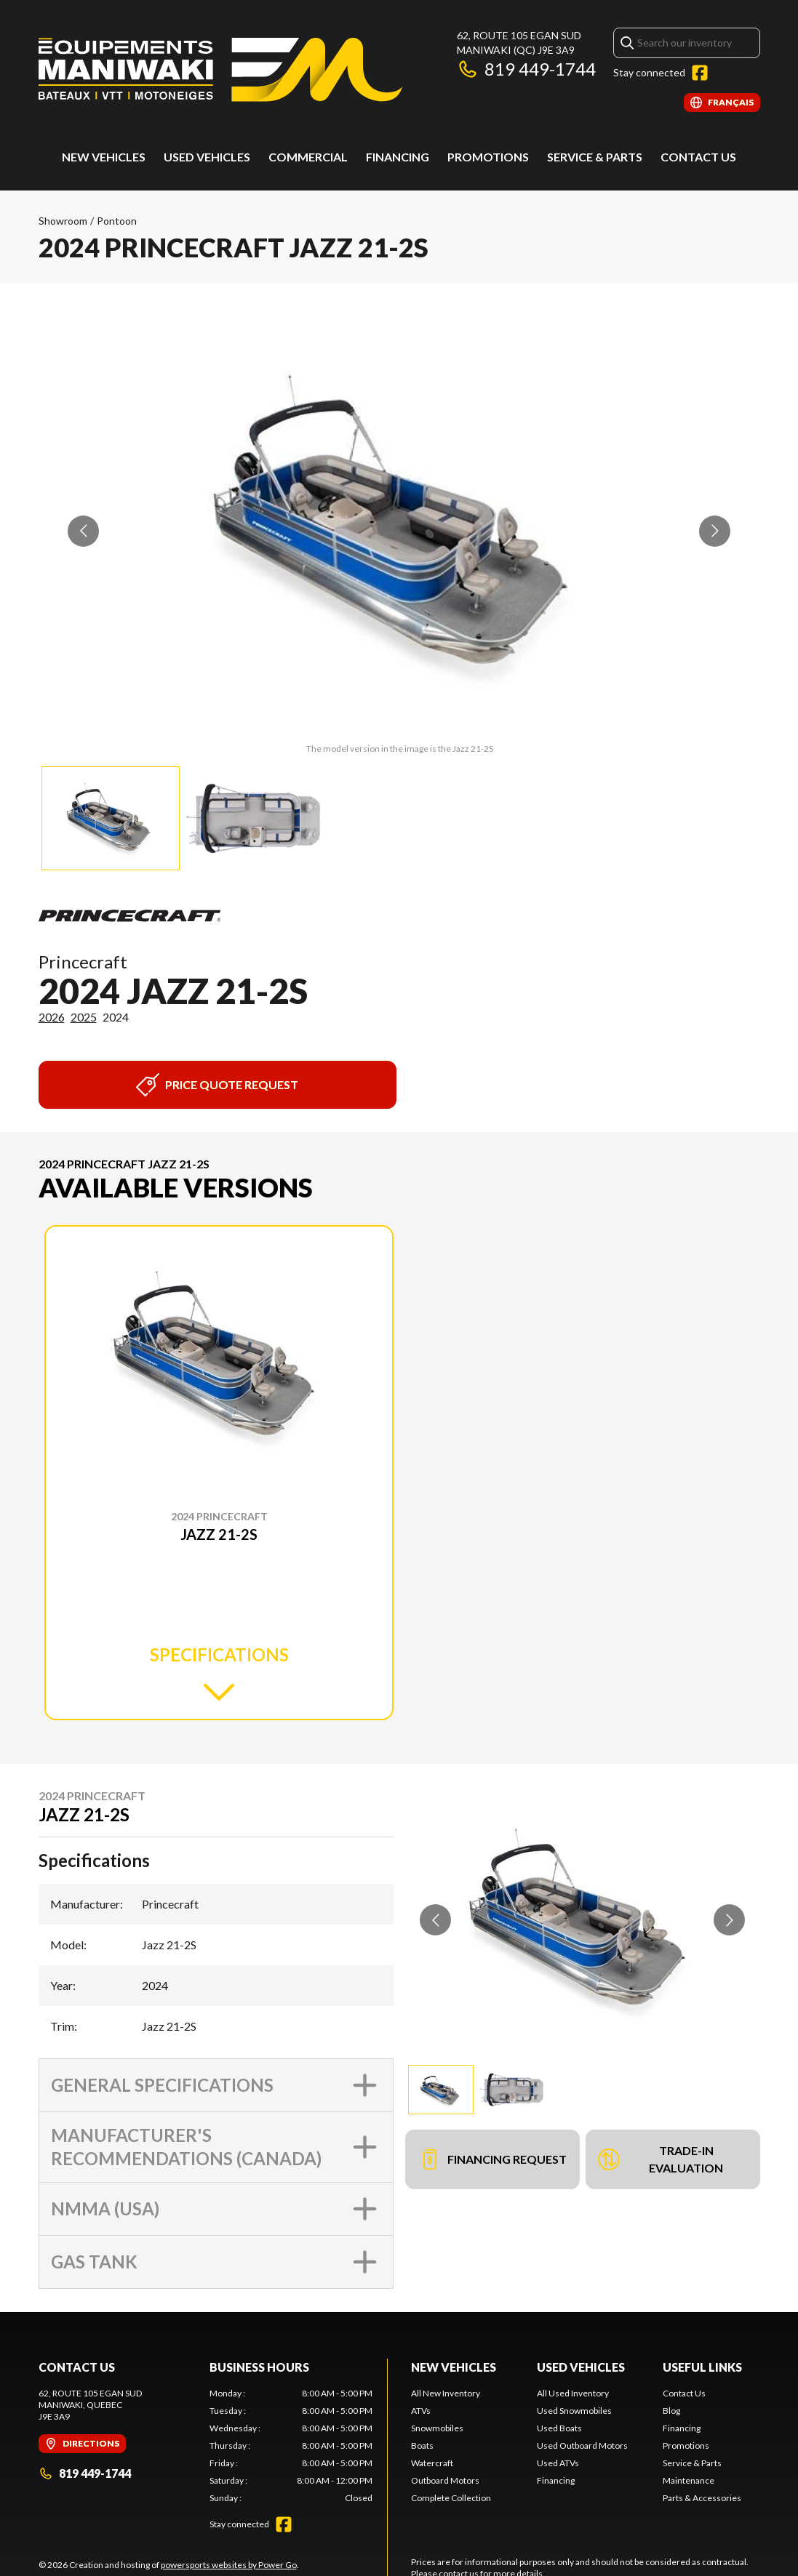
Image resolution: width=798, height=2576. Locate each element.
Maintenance (688, 2480)
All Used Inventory (573, 2393)
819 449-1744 (526, 68)
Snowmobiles (437, 2428)
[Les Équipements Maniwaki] (220, 70)
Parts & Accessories (702, 2497)
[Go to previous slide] (83, 531)
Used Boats (559, 2428)
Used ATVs (558, 2462)
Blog (671, 2410)
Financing (397, 157)
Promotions (488, 157)
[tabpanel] (291, 2446)
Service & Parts (594, 157)
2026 (52, 1017)
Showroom (63, 220)
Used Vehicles (581, 2367)
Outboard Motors (445, 2480)
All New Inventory (445, 2393)
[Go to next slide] (714, 531)
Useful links (702, 2367)
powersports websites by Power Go (229, 2564)
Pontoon (117, 220)
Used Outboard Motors (582, 2445)
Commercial (308, 157)
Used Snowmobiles (574, 2410)
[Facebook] (700, 72)
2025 (84, 1017)
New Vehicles (103, 157)
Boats (422, 2445)
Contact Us (698, 157)
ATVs (421, 2410)
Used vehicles (207, 157)
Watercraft (432, 2462)
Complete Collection (451, 2497)
